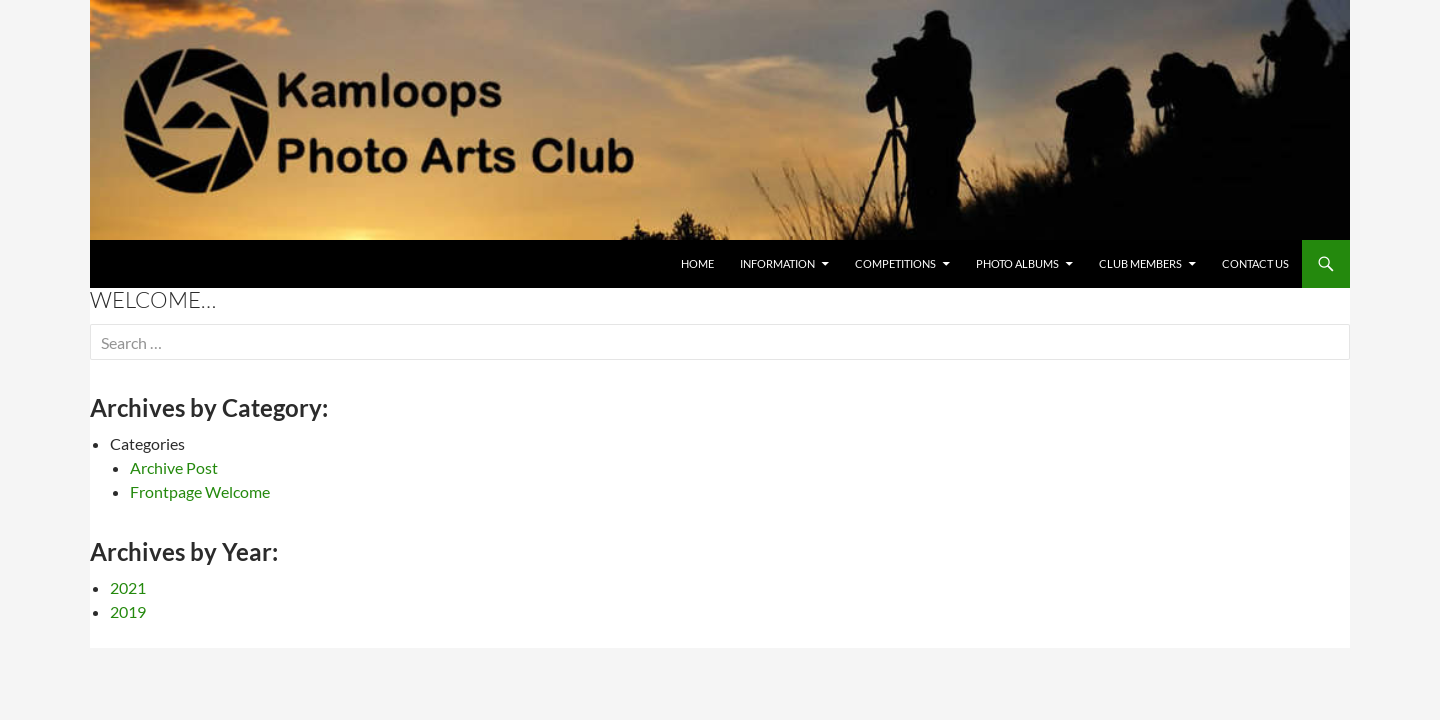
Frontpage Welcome (200, 491)
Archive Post (174, 467)
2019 (128, 611)
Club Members (1140, 263)
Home (697, 263)
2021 (128, 587)
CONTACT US (1255, 263)
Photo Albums (1017, 263)
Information (777, 263)
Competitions (895, 263)
